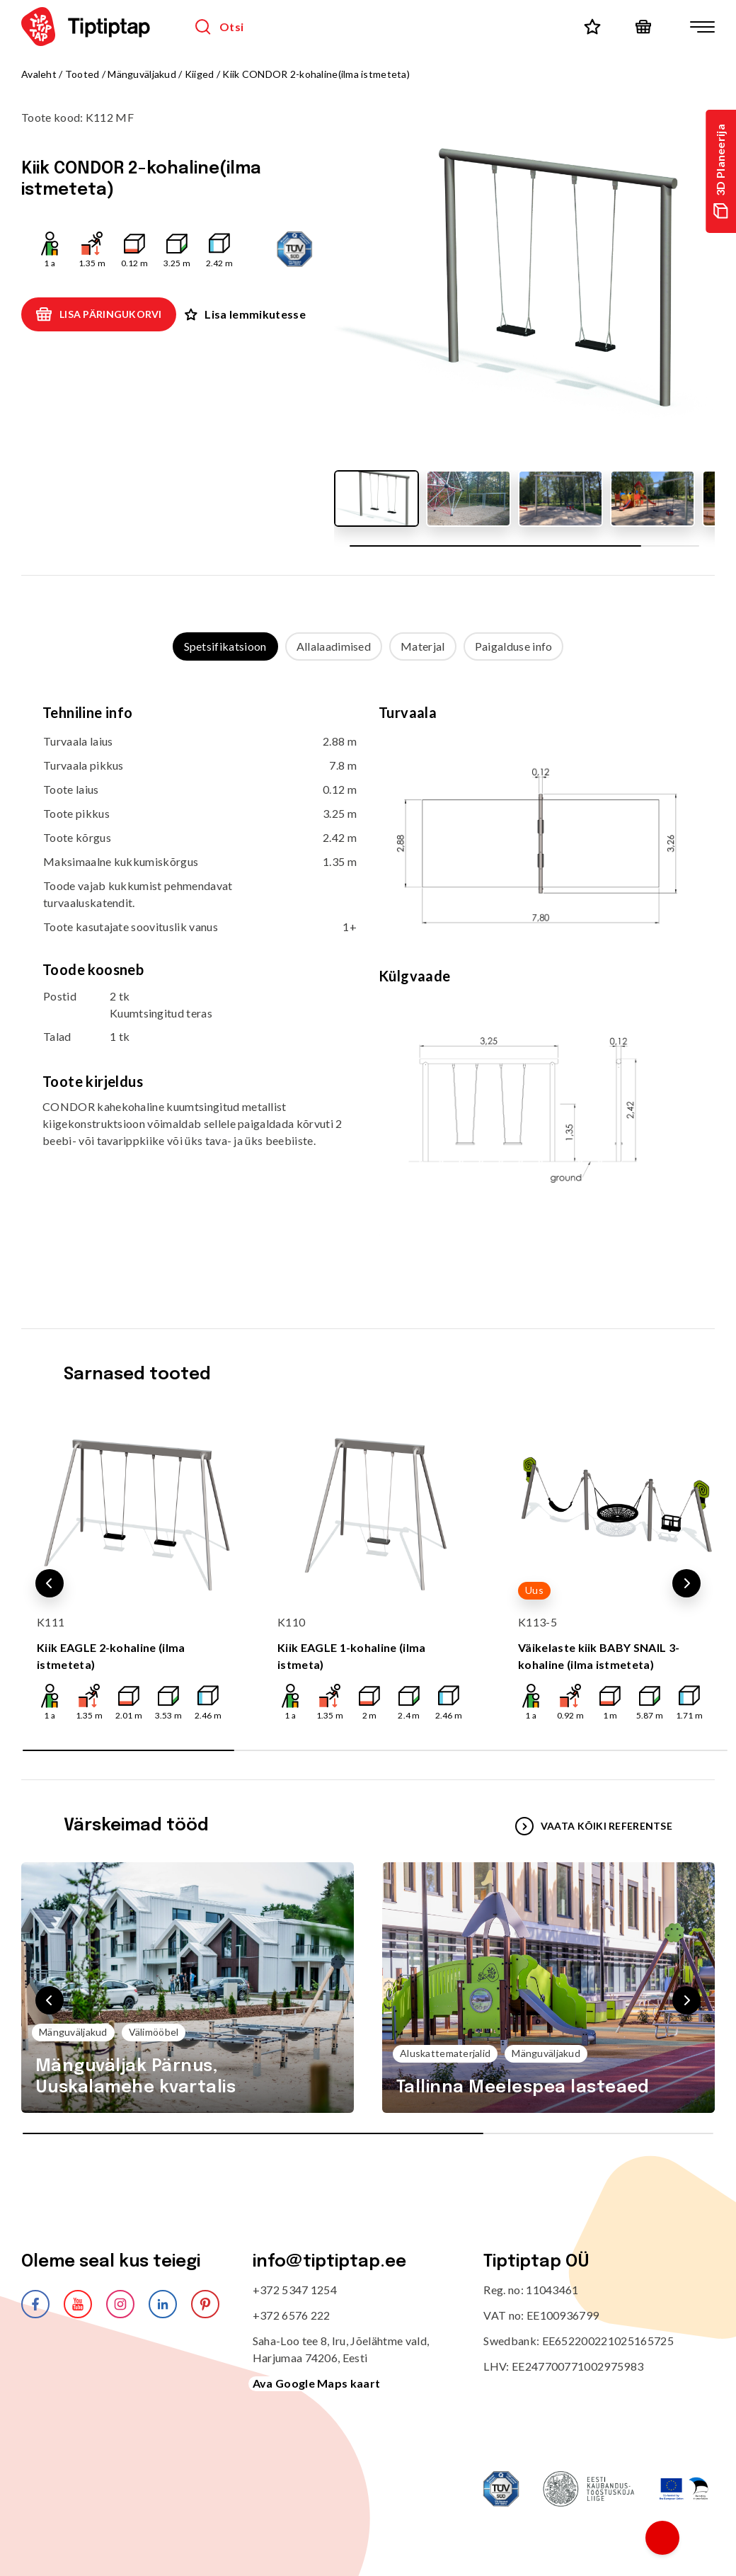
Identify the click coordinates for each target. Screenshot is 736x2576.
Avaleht (39, 74)
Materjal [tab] (423, 646)
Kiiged (199, 74)
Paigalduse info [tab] (514, 646)
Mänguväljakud (142, 74)
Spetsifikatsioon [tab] (225, 646)
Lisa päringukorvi (98, 314)
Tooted (82, 74)
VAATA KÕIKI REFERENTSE (593, 1826)
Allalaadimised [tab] (334, 646)
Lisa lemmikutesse (245, 314)
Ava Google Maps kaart (317, 2383)
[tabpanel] (368, 980)
